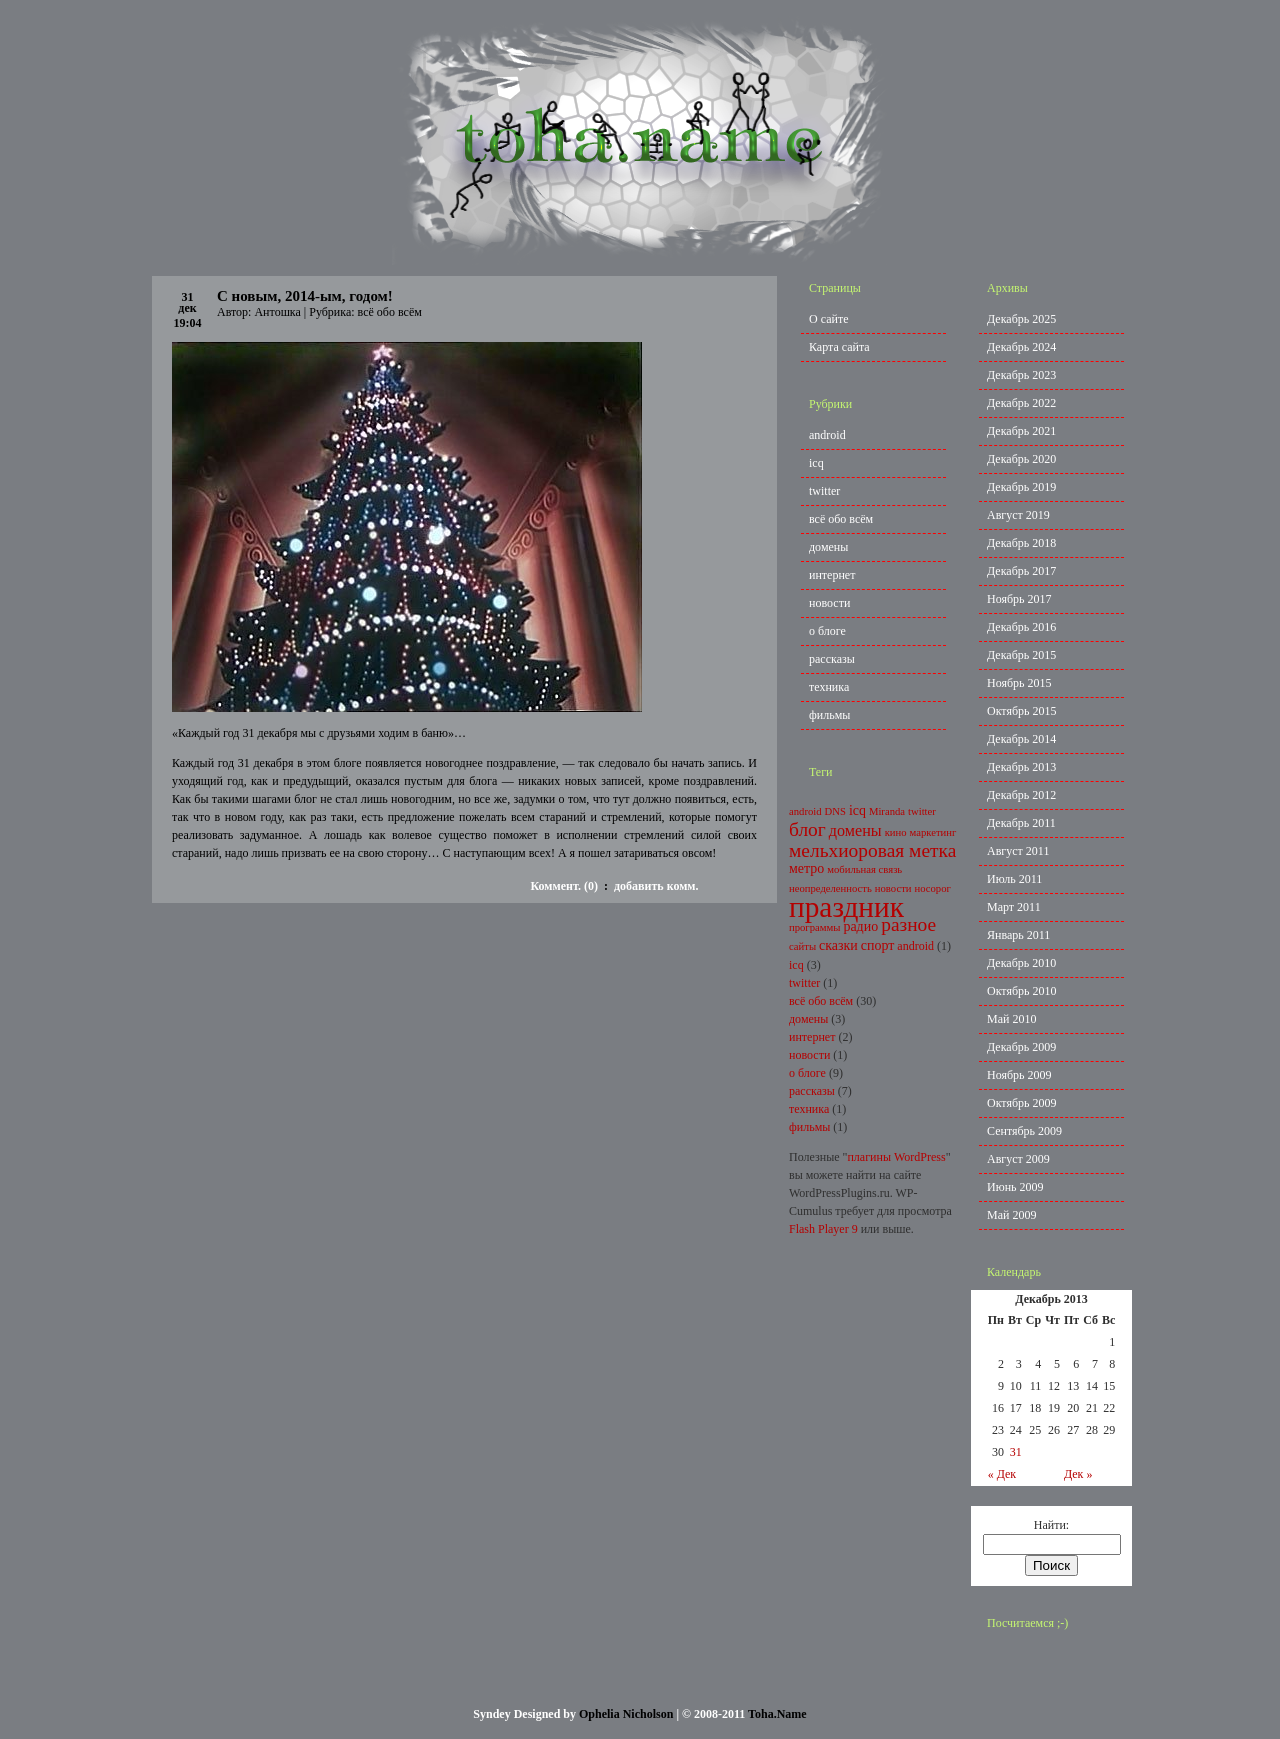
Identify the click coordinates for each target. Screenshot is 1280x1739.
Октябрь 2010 (1022, 991)
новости (829, 603)
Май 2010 (1011, 1019)
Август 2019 (1018, 515)
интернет (832, 575)
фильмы (829, 715)
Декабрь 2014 (1021, 739)
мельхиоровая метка (872, 850)
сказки (838, 945)
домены (828, 547)
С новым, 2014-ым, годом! (305, 296)
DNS (835, 811)
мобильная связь (864, 869)
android (827, 435)
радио (860, 926)
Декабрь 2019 (1021, 487)
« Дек (1002, 1474)
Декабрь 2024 (1021, 347)
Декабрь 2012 (1021, 795)
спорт (878, 945)
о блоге (827, 631)
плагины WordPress (896, 1157)
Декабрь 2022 (1021, 403)
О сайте (828, 319)
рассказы (832, 659)
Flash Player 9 (823, 1229)
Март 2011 (1014, 907)
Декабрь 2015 (1021, 655)
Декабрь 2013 (1021, 767)
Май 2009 (1011, 1215)
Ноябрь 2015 (1019, 683)
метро (806, 868)
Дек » (1078, 1474)
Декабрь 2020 (1021, 459)
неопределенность (830, 888)
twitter (824, 491)
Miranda (887, 811)
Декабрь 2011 (1021, 823)
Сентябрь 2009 (1024, 1131)
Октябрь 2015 (1022, 711)
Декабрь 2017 (1021, 571)
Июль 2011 (1014, 879)
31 (1016, 1452)
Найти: (1051, 1525)
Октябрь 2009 (1022, 1103)
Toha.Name (777, 1714)
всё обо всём (390, 312)
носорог (933, 888)
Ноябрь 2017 (1019, 599)
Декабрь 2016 (1021, 627)
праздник (846, 907)
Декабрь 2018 (1021, 543)
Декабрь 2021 (1021, 431)
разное (908, 924)
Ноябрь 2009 (1019, 1075)
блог (807, 829)
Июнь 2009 (1015, 1187)
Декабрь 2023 (1021, 375)
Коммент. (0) (563, 886)
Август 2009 (1018, 1159)
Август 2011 (1018, 851)
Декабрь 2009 (1021, 1047)
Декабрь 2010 (1021, 963)
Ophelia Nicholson (626, 1714)
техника (829, 687)
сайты (802, 946)
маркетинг (933, 832)
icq (816, 463)
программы (814, 927)
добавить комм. (656, 886)
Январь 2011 (1018, 935)
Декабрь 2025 (1021, 319)
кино (896, 832)
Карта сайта (839, 347)
